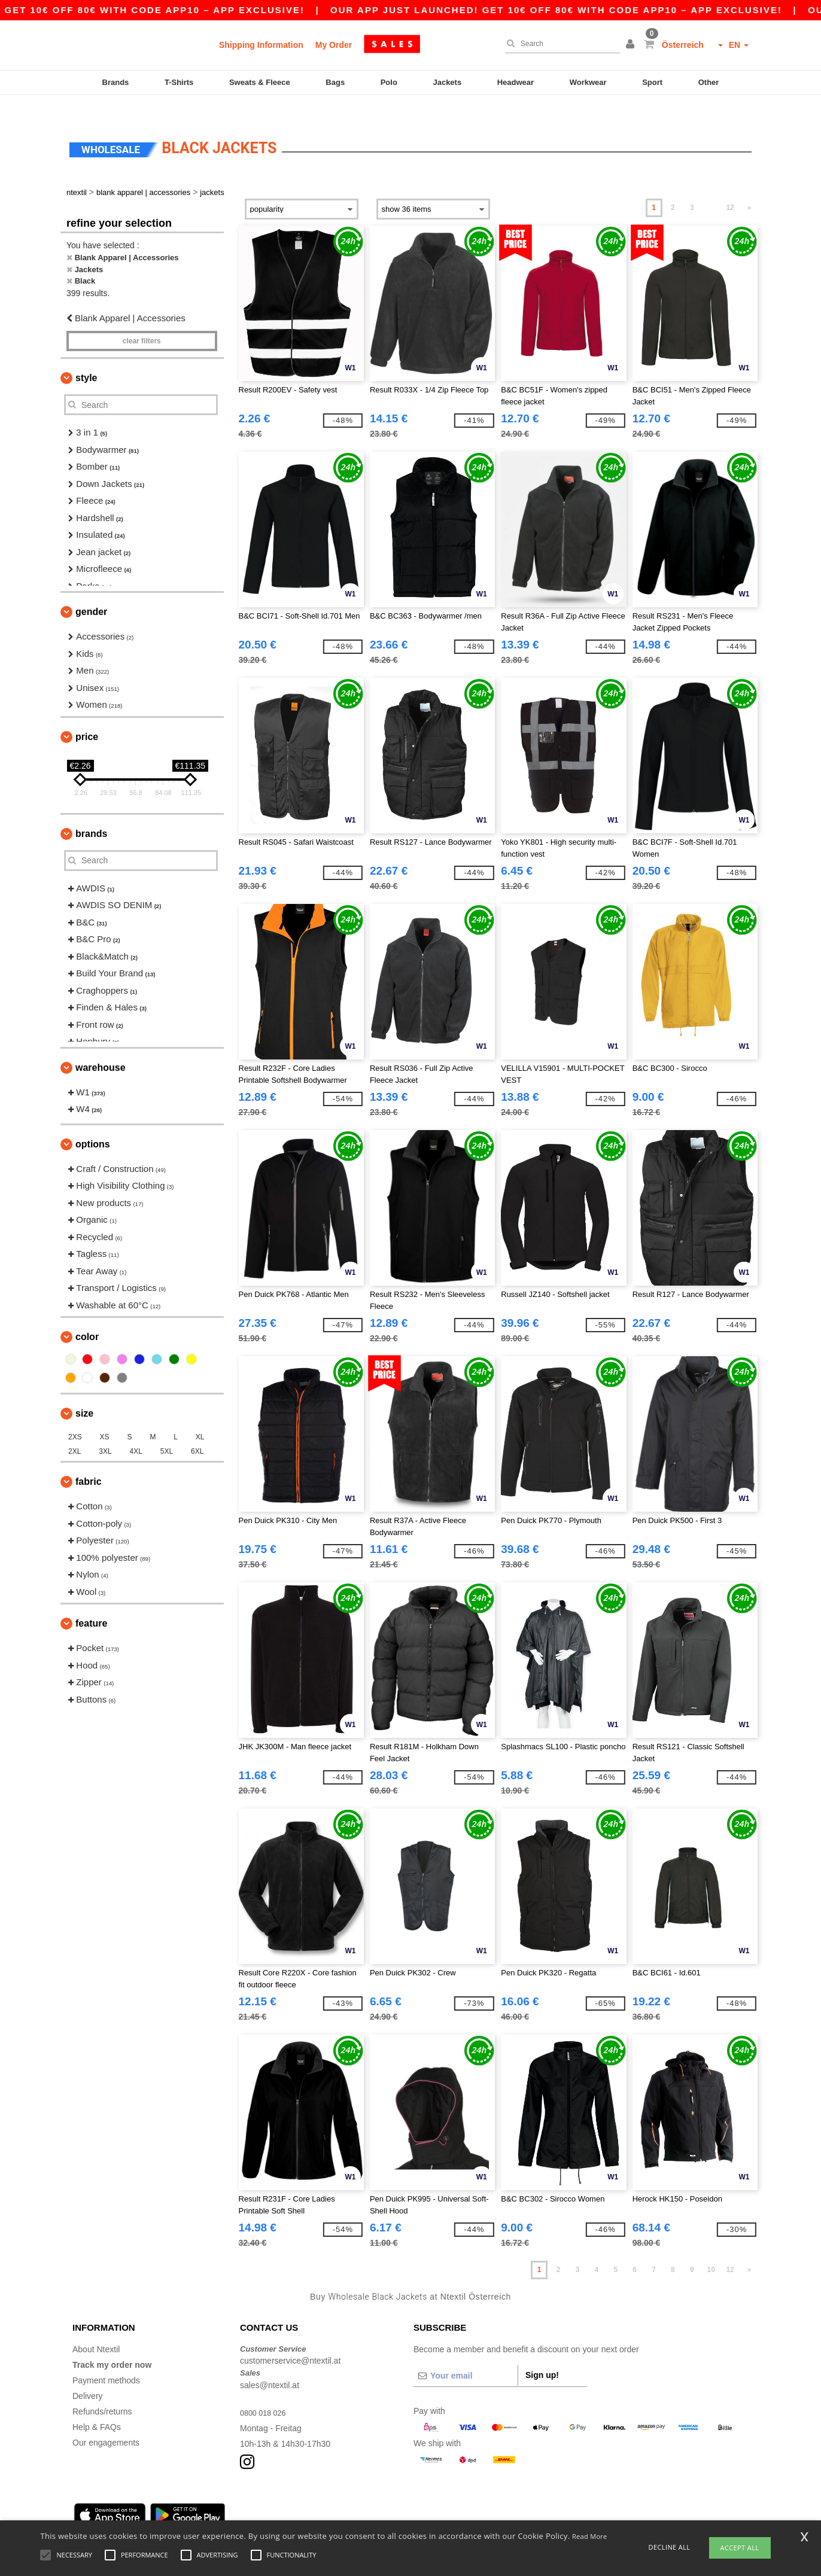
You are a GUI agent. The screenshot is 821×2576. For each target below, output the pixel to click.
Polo (389, 82)
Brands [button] (91, 813)
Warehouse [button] (100, 1047)
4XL (136, 1431)
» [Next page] (749, 187)
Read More (589, 2536)
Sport (652, 82)
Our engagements (105, 2421)
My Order (333, 45)
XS (105, 1416)
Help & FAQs (96, 2406)
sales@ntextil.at (269, 2364)
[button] (632, 45)
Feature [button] (91, 1603)
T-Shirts (179, 82)
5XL (166, 1431)
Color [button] (87, 1316)
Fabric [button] (88, 1461)
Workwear (588, 82)
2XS (75, 1416)
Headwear (515, 82)
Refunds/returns (102, 2390)
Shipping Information (261, 45)
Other (708, 82)
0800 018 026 (265, 2392)
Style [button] (86, 357)
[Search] (559, 44)
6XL (197, 1431)
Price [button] (86, 716)
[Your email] (465, 2354)
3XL (105, 1431)
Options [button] (92, 1123)
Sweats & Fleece (259, 82)
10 (711, 2249)
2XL (74, 1431)
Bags (335, 82)
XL (200, 1416)
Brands (115, 82)
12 (730, 187)
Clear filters (142, 320)
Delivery (87, 2375)
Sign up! (542, 2354)
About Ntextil (96, 2328)
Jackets (447, 82)
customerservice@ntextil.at (290, 2340)
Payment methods (106, 2359)
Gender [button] (91, 591)
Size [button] (84, 1393)
